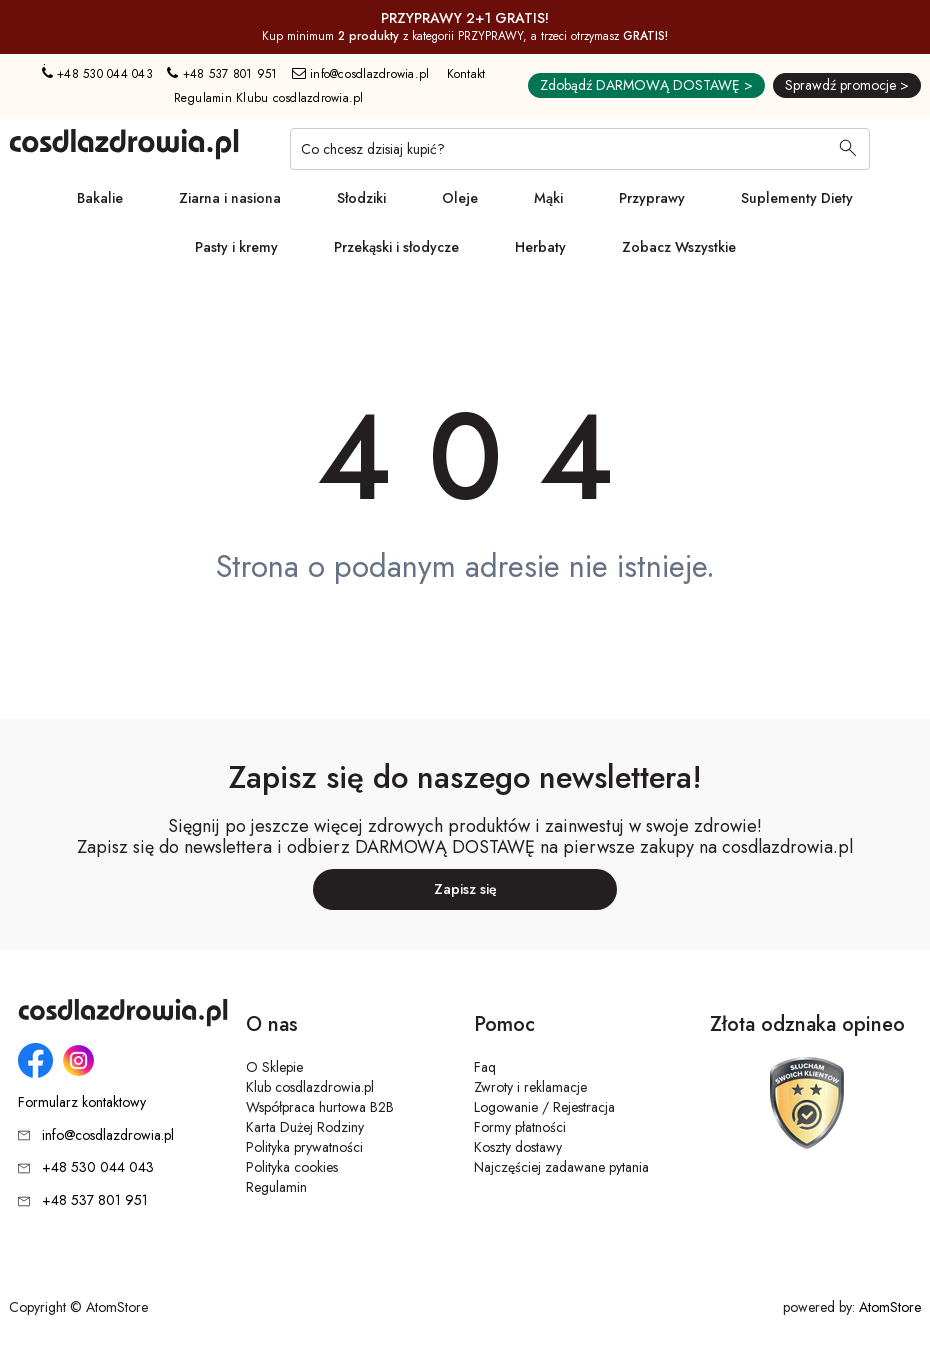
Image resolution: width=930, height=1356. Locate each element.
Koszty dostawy (518, 1147)
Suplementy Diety (797, 198)
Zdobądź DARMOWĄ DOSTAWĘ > (646, 85)
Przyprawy (652, 198)
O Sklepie (274, 1067)
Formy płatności (520, 1127)
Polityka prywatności (304, 1147)
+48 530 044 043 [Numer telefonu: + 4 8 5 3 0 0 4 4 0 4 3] (97, 74)
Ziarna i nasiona (230, 198)
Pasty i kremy (236, 247)
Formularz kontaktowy (82, 1102)
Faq (485, 1067)
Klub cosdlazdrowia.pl (310, 1087)
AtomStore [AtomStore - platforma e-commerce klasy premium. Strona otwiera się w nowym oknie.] (890, 1307)
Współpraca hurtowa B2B (320, 1107)
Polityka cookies (292, 1167)
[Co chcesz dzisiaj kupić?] (580, 149)
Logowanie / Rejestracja (544, 1107)
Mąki (548, 198)
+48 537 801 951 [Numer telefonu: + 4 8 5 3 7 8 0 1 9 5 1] (222, 74)
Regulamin (276, 1187)
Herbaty (540, 247)
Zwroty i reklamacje (530, 1087)
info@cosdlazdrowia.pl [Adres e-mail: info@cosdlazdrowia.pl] (361, 74)
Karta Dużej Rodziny (305, 1127)
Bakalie (100, 198)
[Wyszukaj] (848, 150)
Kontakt (466, 74)
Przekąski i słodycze (396, 247)
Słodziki (361, 198)
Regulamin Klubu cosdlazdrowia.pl (269, 98)
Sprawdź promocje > (847, 85)
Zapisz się (465, 889)
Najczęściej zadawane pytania (561, 1167)
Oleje (460, 198)
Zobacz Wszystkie (679, 247)
